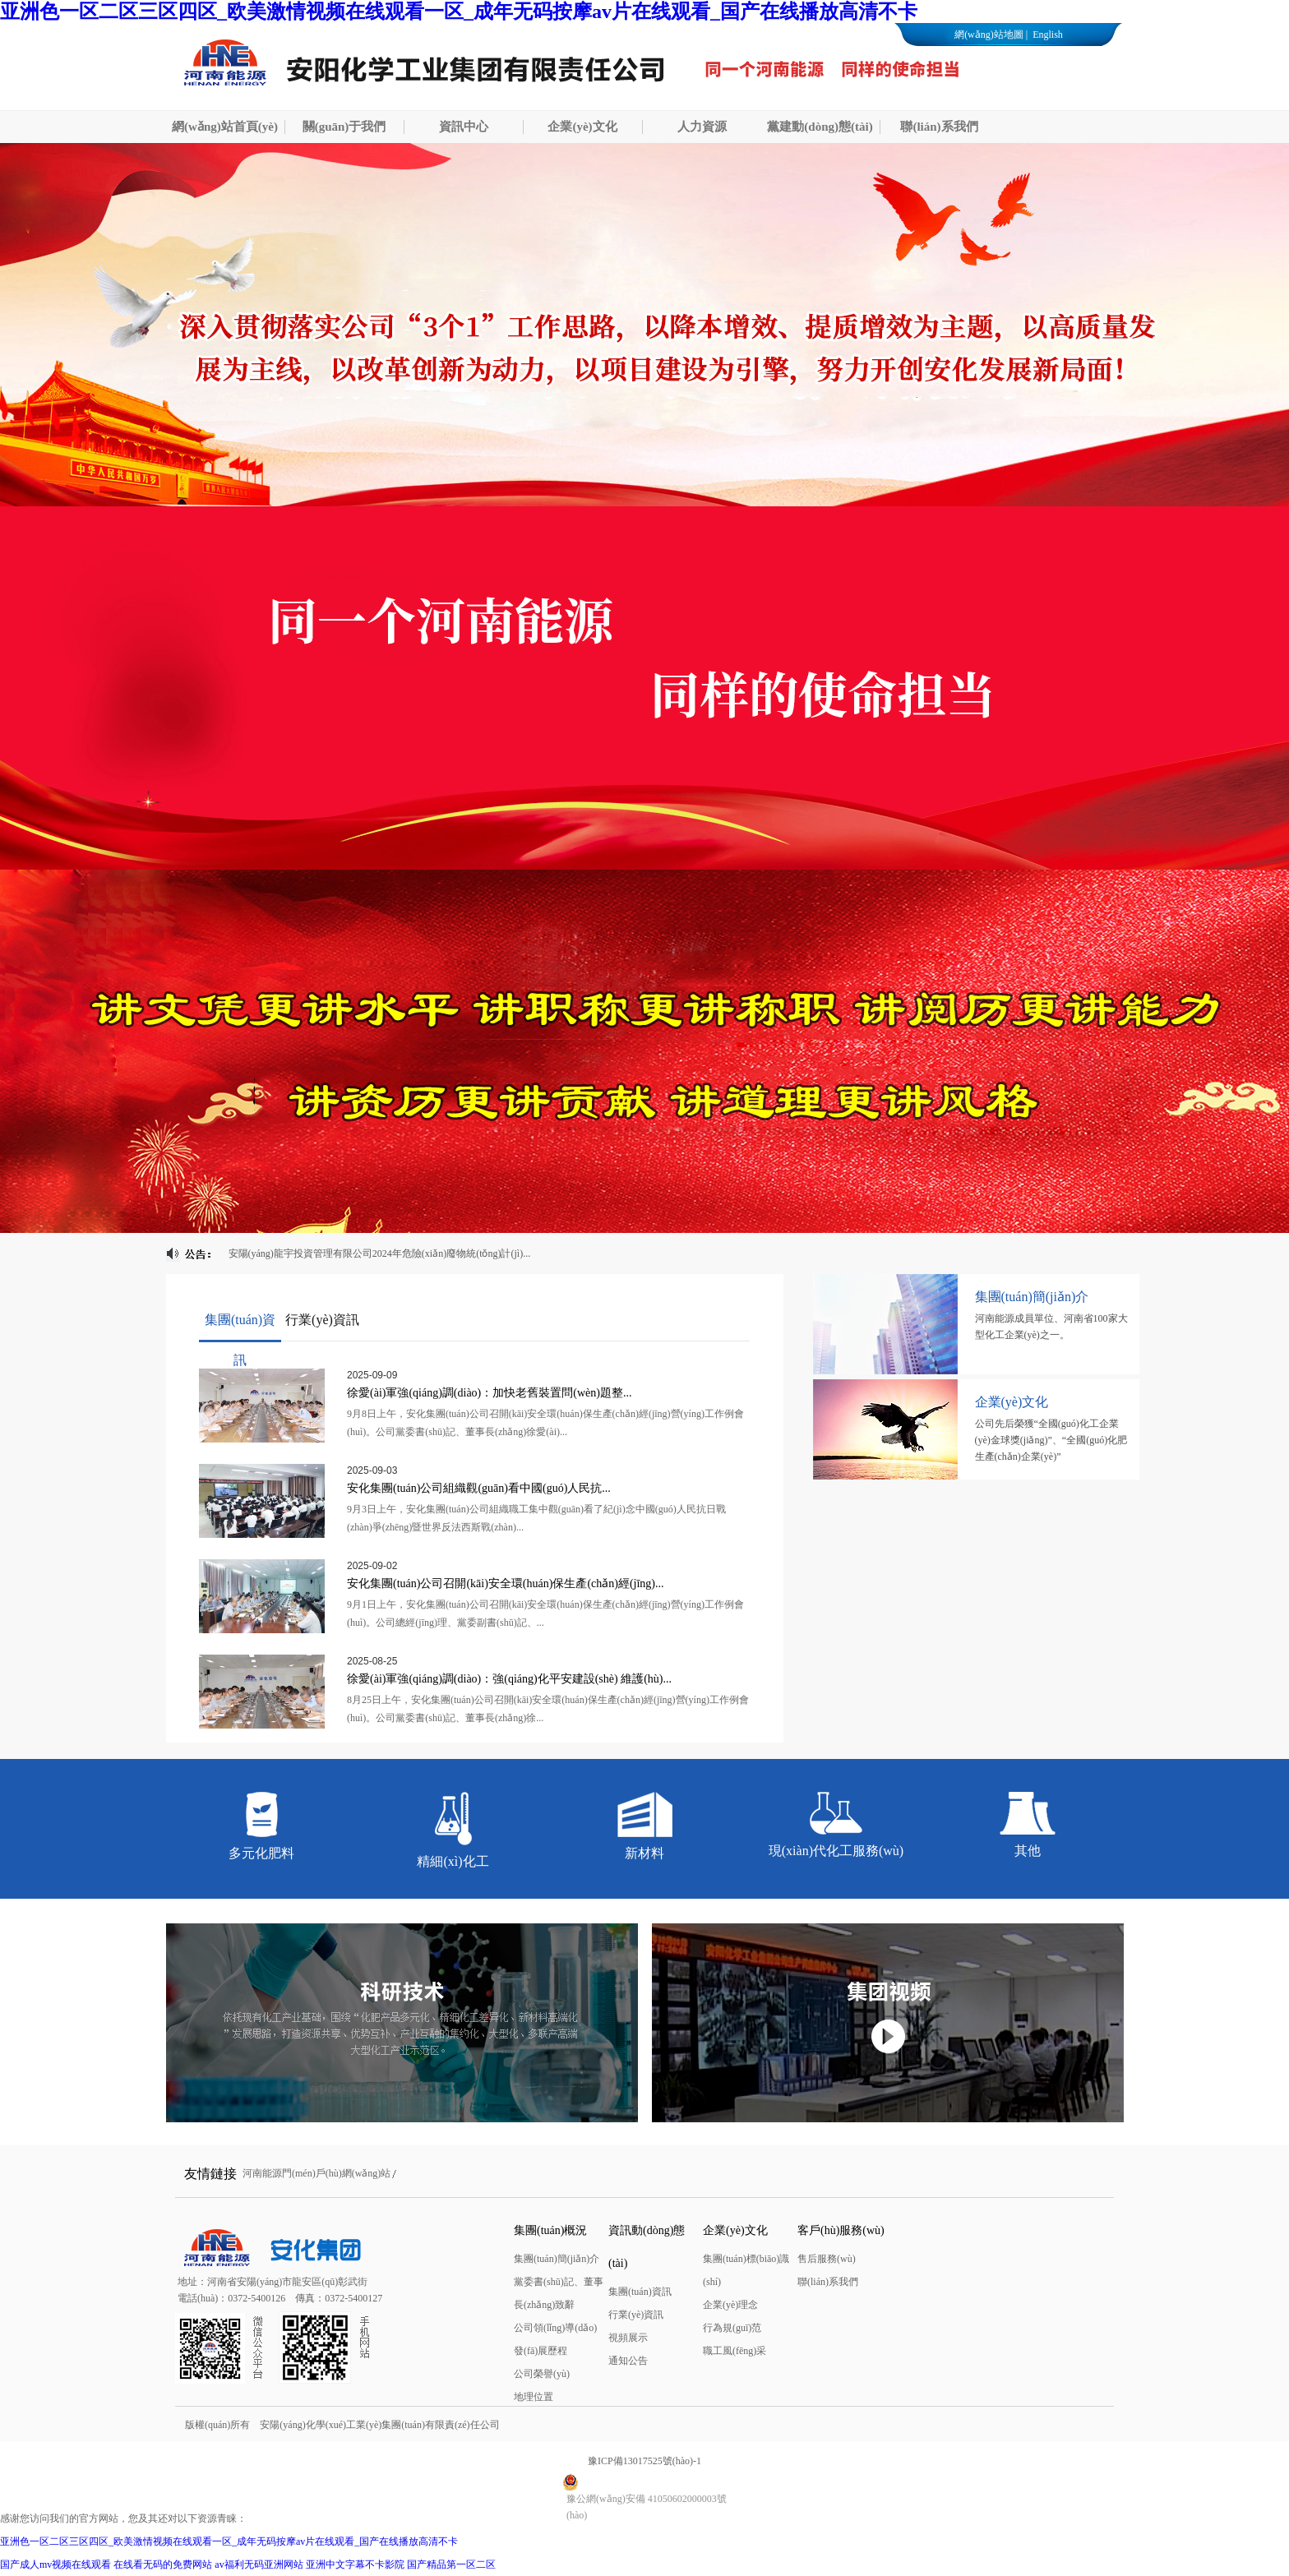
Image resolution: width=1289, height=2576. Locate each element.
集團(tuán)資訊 (640, 2291)
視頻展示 (628, 2337)
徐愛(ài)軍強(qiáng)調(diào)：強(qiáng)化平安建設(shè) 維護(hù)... (509, 1679)
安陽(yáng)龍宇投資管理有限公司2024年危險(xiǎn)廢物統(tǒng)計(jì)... (380, 1253)
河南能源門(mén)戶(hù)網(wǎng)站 (316, 2173)
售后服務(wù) (826, 2258)
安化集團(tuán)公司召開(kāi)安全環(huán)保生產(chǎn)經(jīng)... (505, 1583)
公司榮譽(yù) (542, 2374)
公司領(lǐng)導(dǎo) (555, 2328)
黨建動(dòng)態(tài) (819, 126)
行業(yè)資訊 (635, 2314)
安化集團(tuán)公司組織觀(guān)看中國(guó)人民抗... (479, 1488)
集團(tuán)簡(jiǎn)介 (556, 2258)
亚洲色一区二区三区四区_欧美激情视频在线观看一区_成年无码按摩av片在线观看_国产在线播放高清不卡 (458, 11)
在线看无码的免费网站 (162, 2564)
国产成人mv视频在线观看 (55, 2564)
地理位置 (533, 2397)
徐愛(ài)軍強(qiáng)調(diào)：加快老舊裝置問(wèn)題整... (489, 1393)
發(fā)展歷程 (540, 2351)
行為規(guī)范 (732, 2328)
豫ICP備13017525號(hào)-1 (644, 2461)
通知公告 (628, 2360)
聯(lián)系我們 (938, 126)
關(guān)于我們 (344, 126)
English (1046, 34)
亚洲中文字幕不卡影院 (355, 2564)
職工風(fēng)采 (734, 2351)
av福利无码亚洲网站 (259, 2564)
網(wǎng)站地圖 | (991, 34)
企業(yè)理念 (730, 2305)
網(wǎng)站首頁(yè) (225, 126)
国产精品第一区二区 (451, 2564)
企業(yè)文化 (582, 126)
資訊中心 (463, 126)
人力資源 (702, 126)
